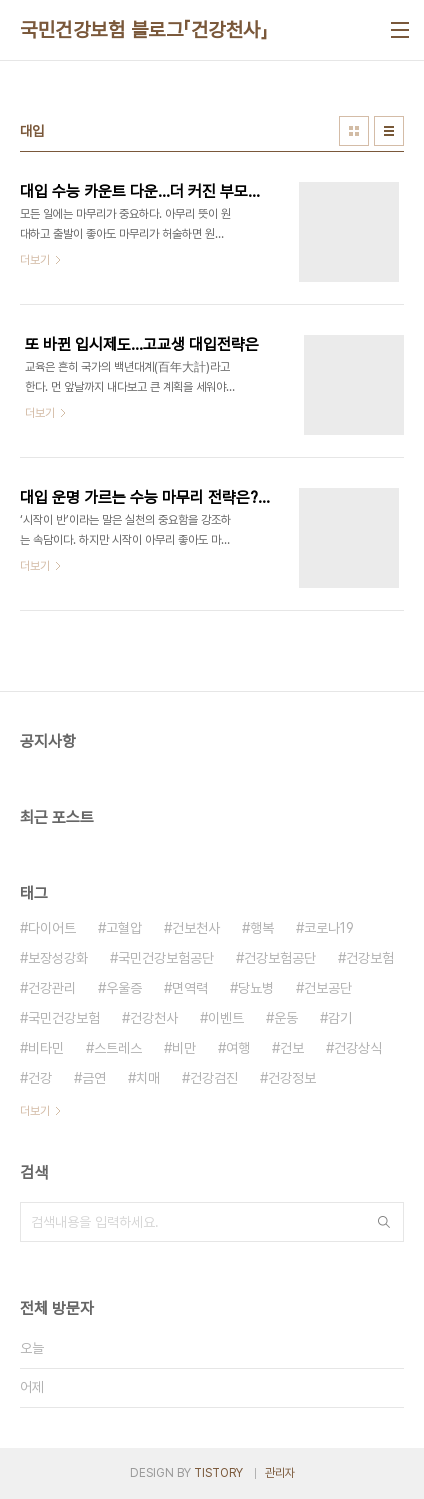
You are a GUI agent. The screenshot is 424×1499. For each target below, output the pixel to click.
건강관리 (52, 988)
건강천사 (154, 1018)
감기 (340, 1018)
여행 (238, 1048)
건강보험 (370, 958)
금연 (94, 1078)
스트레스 (118, 1048)
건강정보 (292, 1078)
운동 (286, 1018)
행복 (262, 928)
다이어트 (52, 928)
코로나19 (329, 928)
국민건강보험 (64, 1018)
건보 (292, 1048)
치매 (148, 1078)
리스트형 (389, 131)
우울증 (124, 988)
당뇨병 (256, 988)
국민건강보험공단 (166, 958)
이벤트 (226, 1018)
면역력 (190, 988)
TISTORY (218, 1473)
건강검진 (214, 1078)
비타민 (46, 1048)
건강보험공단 (280, 958)
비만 (184, 1048)
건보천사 (196, 928)
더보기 (35, 1111)
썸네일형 (354, 131)
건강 (40, 1078)
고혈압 (124, 928)
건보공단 (328, 988)
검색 (384, 1222)
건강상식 (358, 1048)
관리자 (280, 1473)
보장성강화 (58, 958)
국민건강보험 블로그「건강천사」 (144, 30)
